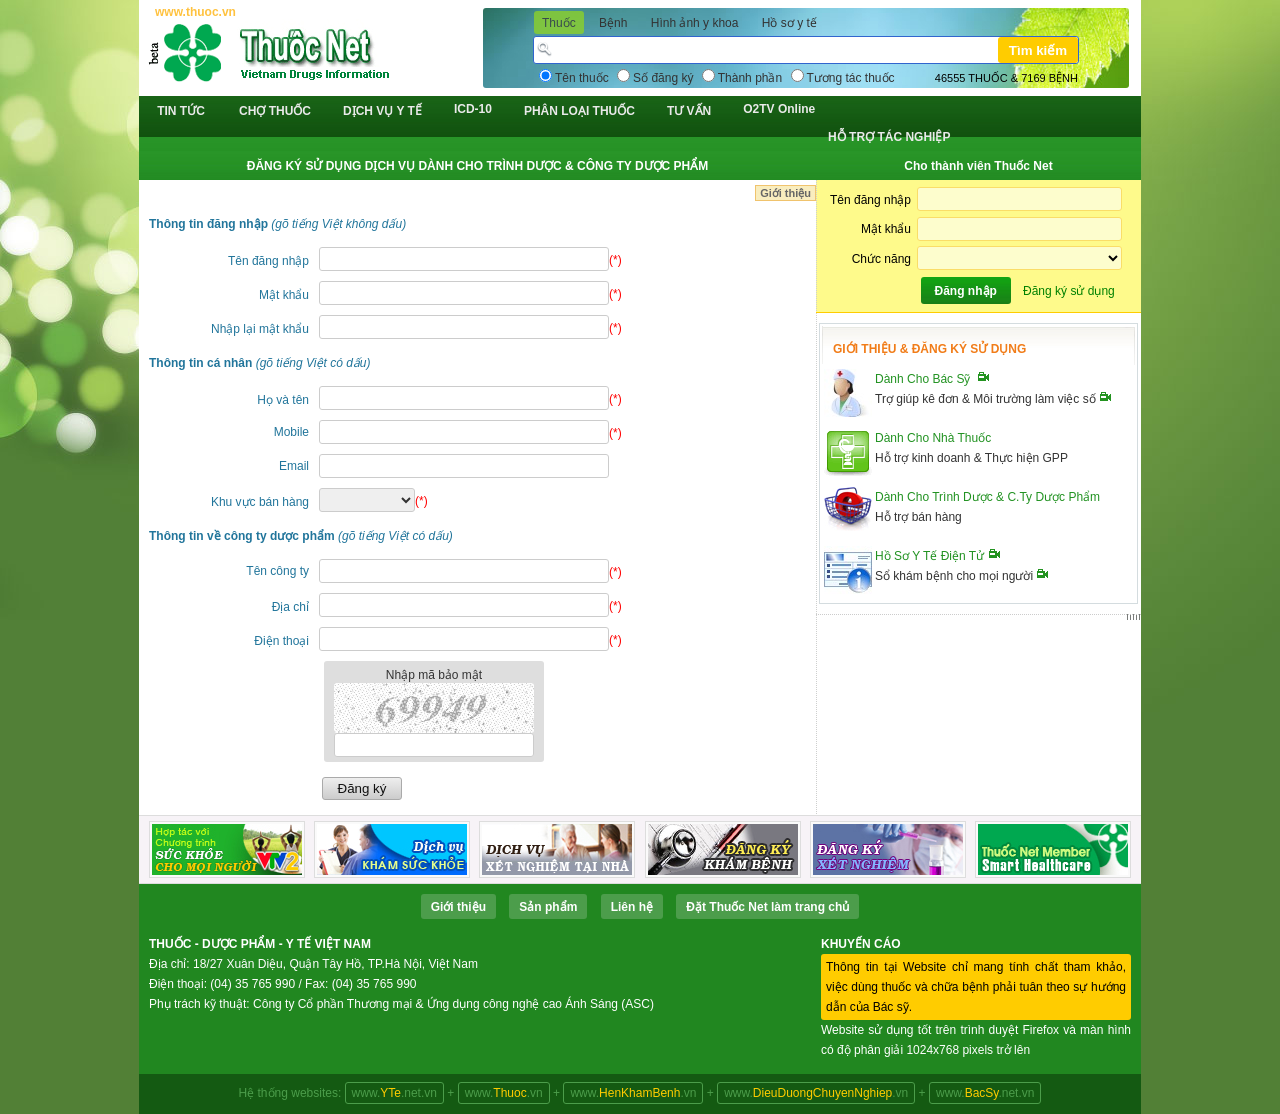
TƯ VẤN (689, 111)
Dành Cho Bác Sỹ (922, 379)
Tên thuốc (582, 78)
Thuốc (559, 23)
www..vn (504, 1093)
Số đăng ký (663, 78)
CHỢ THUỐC (275, 111)
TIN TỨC (181, 111)
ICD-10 (473, 109)
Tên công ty (277, 571)
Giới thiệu (785, 193)
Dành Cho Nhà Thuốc (933, 438)
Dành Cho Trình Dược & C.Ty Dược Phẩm (987, 497)
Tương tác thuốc (851, 78)
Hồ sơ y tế (789, 23)
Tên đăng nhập (268, 261)
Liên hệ (632, 907)
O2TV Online (779, 109)
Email (294, 466)
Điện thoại (281, 641)
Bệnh (613, 23)
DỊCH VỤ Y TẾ (382, 111)
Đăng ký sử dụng (1069, 291)
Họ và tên (283, 400)
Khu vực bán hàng (260, 502)
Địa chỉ (290, 607)
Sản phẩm (548, 907)
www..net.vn (394, 1093)
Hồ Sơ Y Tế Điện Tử (929, 556)
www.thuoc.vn (195, 12)
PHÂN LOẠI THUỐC (579, 111)
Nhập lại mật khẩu (260, 329)
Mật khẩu (284, 295)
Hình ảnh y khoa (695, 23)
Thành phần (750, 78)
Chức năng (881, 259)
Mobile (291, 432)
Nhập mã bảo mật (434, 675)
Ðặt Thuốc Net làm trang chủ (767, 907)
